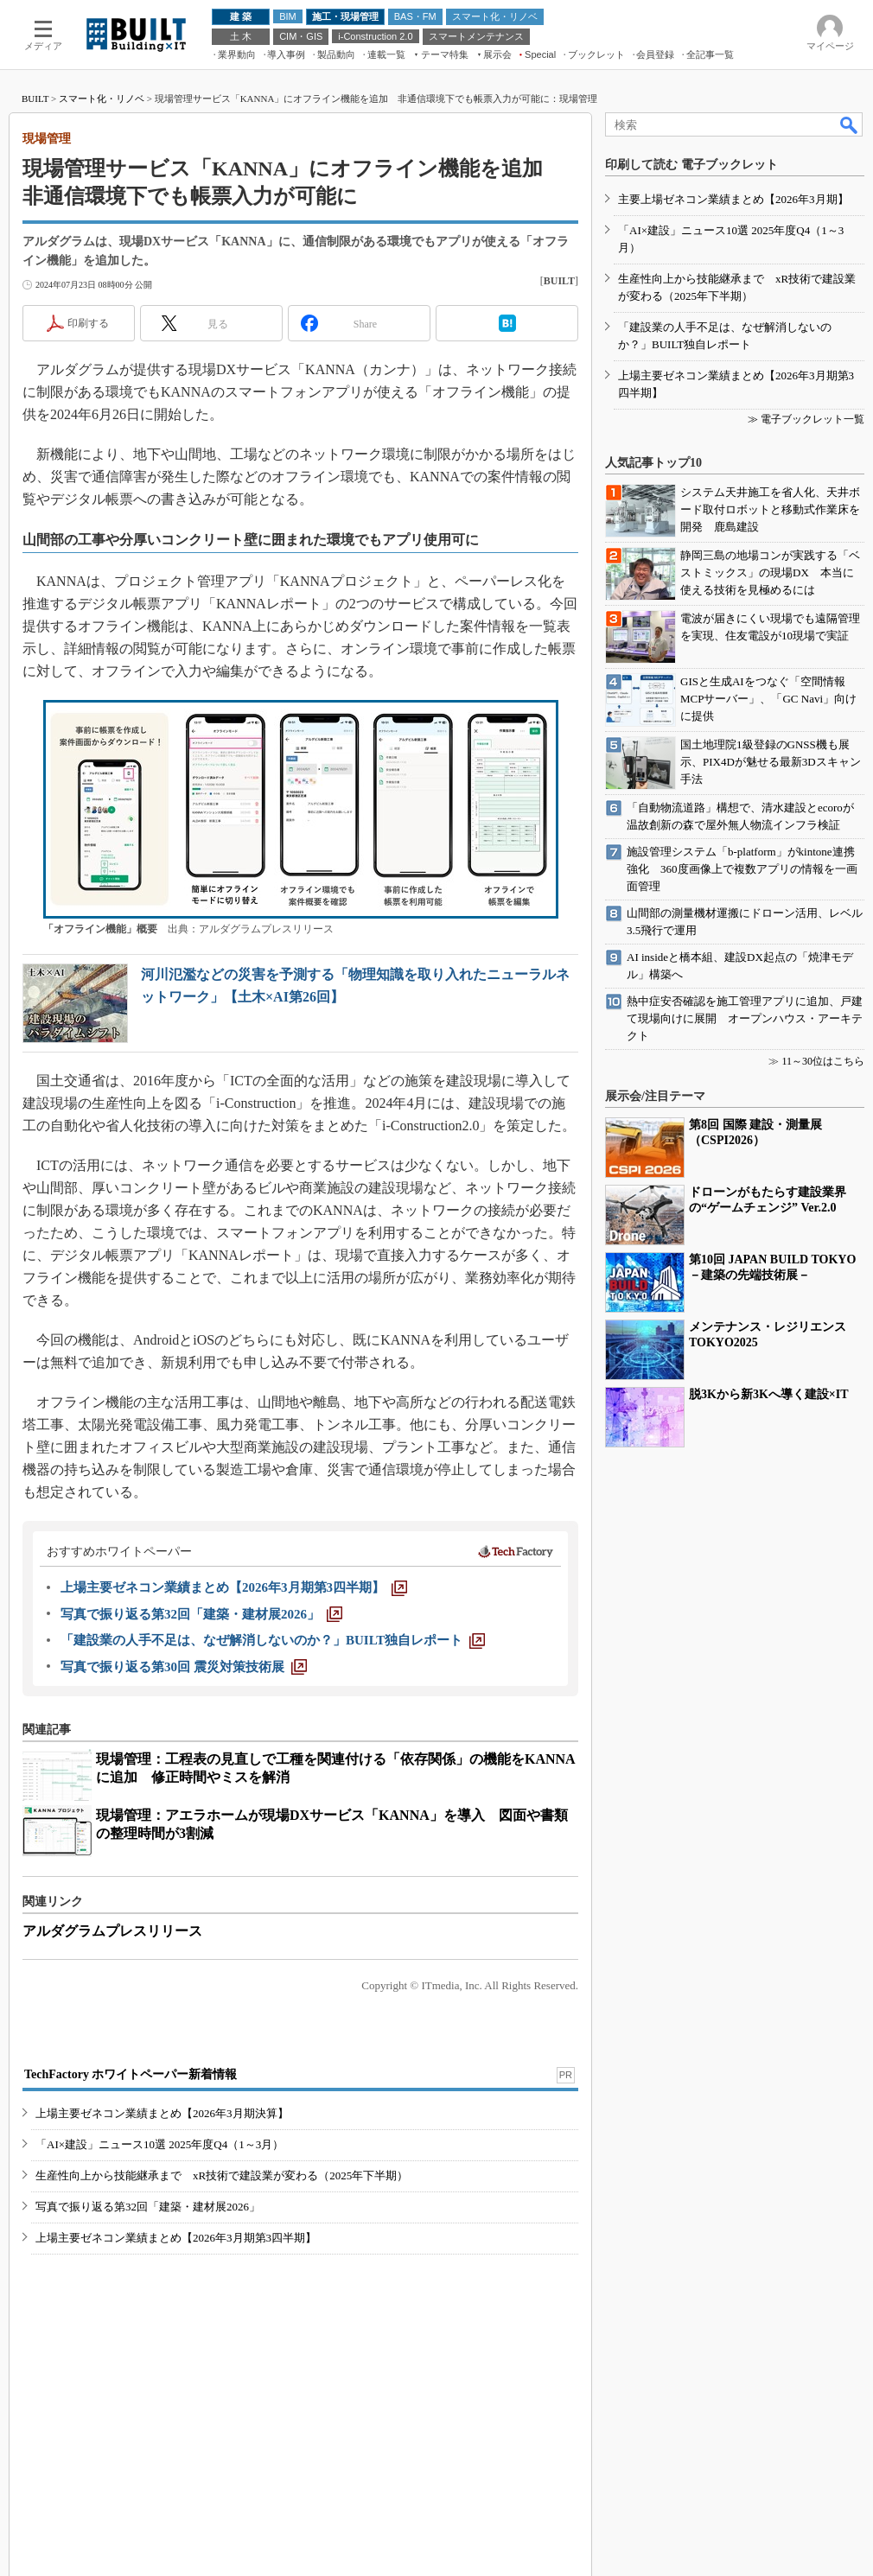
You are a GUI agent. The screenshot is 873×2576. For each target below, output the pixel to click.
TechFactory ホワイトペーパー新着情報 (130, 2074)
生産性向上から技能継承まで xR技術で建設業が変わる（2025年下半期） (221, 2175)
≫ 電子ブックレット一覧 (806, 419)
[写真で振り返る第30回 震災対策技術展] (184, 1667)
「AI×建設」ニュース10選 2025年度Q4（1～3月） (159, 2144)
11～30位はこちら (822, 1061)
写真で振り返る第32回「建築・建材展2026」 (147, 2206)
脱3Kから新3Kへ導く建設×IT (769, 1394)
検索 (850, 124)
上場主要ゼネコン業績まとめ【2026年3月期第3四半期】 (175, 2237)
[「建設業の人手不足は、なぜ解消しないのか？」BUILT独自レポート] (273, 1640)
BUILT (35, 98)
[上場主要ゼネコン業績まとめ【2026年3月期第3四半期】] (234, 1587)
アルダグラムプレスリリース (112, 1931)
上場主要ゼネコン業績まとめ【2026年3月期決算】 (162, 2113)
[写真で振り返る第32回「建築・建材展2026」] (201, 1614)
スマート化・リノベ (101, 98)
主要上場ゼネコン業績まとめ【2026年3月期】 (733, 199)
